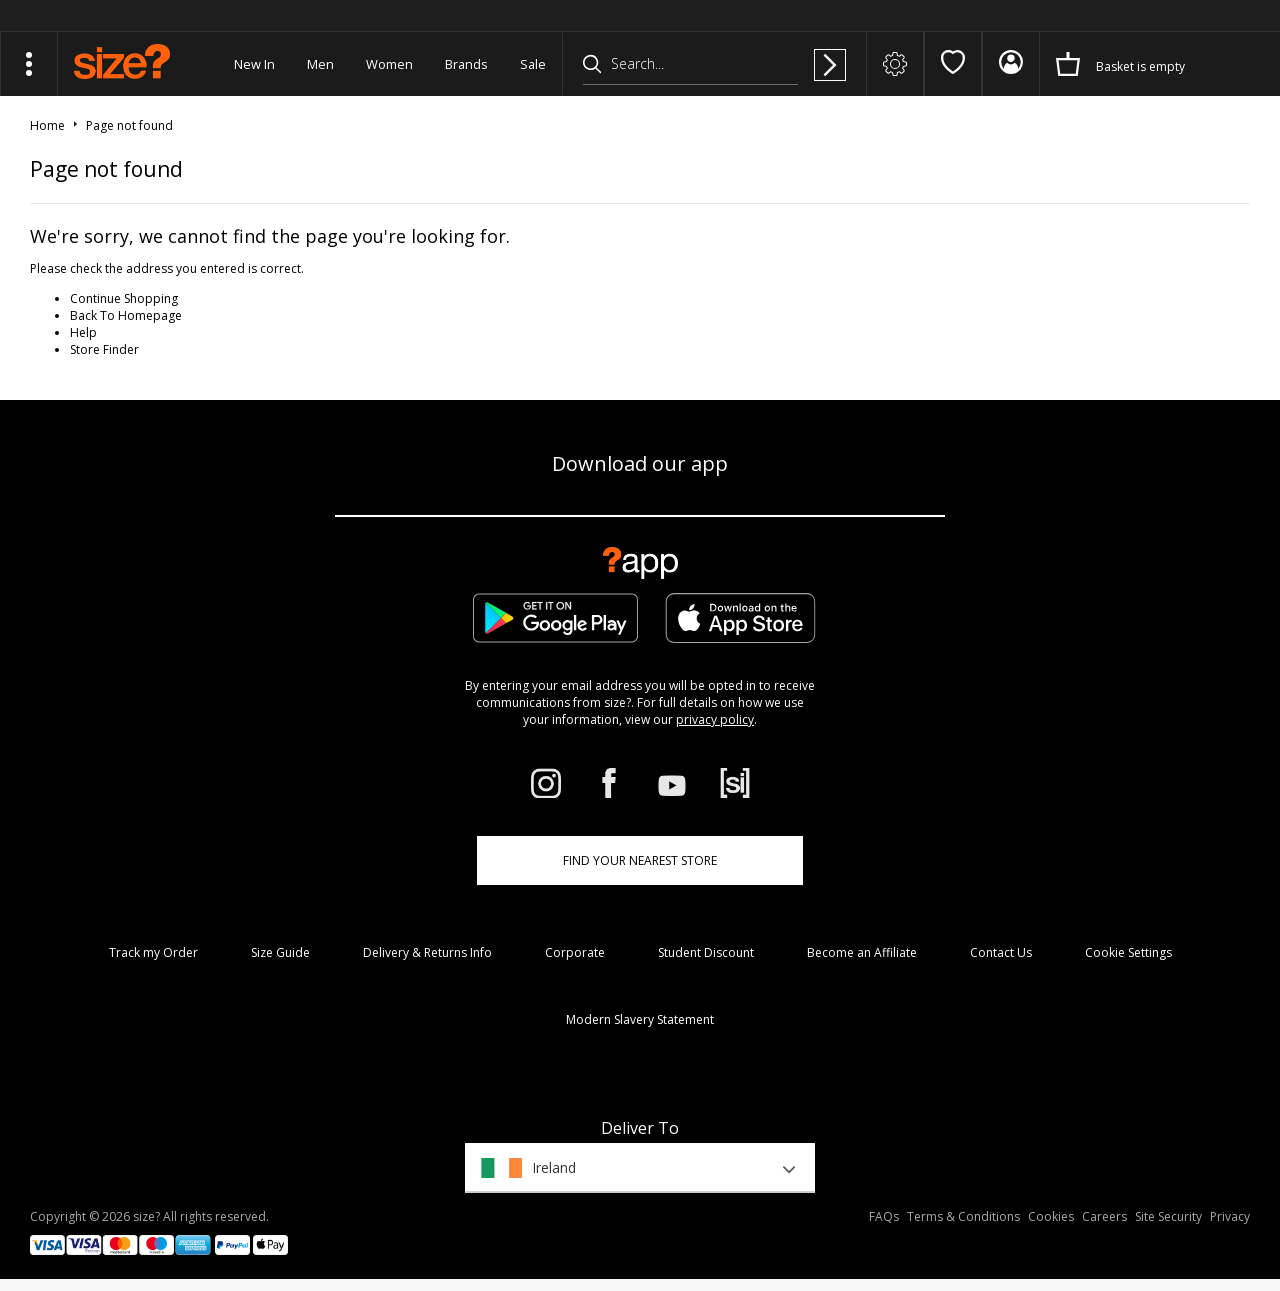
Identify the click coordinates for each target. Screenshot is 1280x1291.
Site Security (1168, 1216)
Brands (466, 64)
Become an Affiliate (862, 952)
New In (254, 64)
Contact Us (1001, 952)
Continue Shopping (124, 298)
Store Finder (104, 349)
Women (389, 64)
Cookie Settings (1128, 952)
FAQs (884, 1216)
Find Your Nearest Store (640, 860)
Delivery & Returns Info (427, 952)
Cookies (1051, 1216)
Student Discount (706, 952)
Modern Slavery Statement (640, 1019)
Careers (1104, 1216)
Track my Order (153, 952)
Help (83, 332)
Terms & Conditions (963, 1216)
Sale (533, 64)
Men (320, 64)
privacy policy (715, 719)
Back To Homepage (126, 315)
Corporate (575, 952)
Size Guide (280, 952)
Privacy (1230, 1216)
